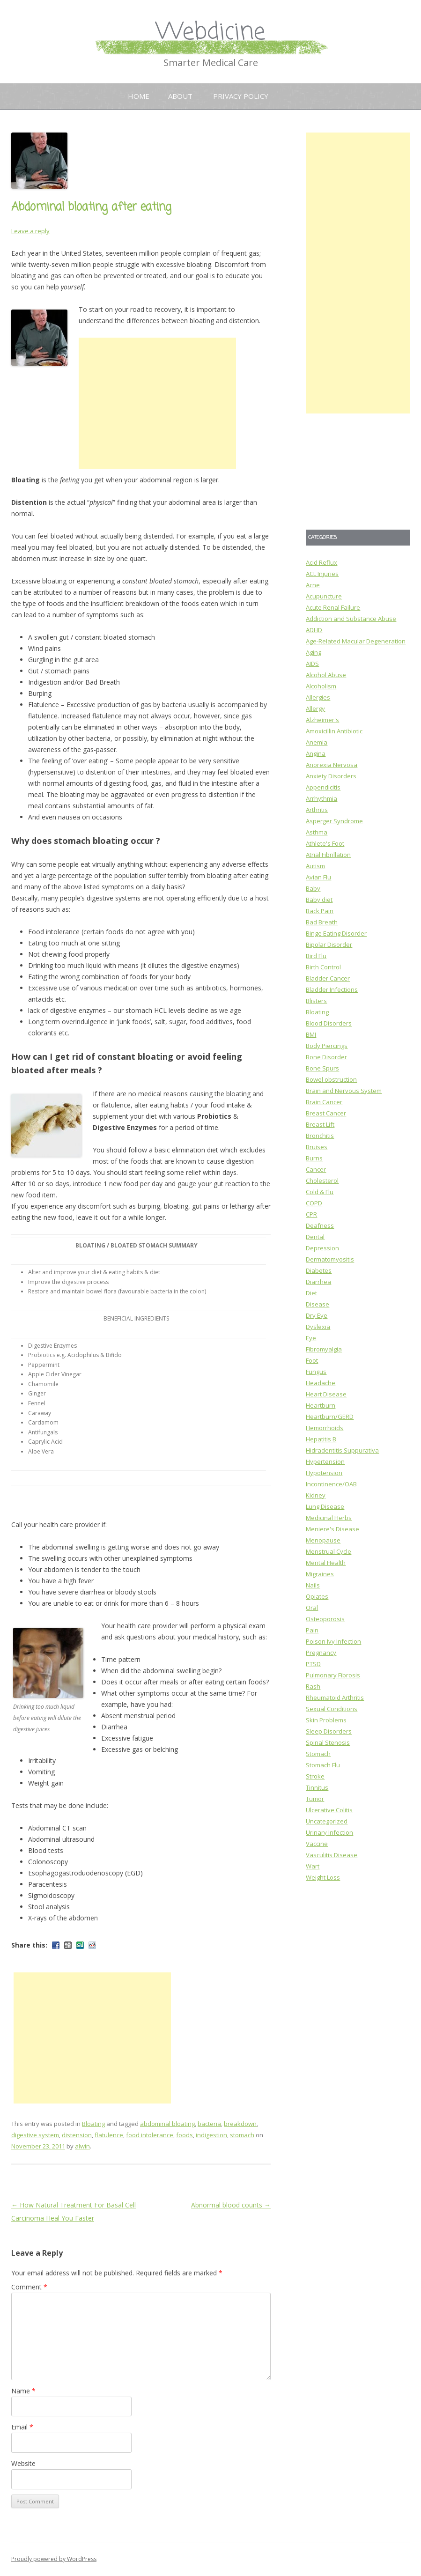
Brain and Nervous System (344, 1090)
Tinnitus (317, 1787)
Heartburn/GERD (330, 1416)
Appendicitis (323, 787)
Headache (320, 1383)
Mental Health (326, 1562)
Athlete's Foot (325, 843)
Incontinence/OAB (331, 1484)
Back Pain (319, 911)
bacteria (209, 2123)
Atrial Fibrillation (328, 854)
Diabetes (319, 1270)
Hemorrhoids (324, 1428)
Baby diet (319, 899)
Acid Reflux (321, 562)
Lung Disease (325, 1506)
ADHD (314, 630)
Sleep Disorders (329, 1731)
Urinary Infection (329, 1832)
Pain (312, 1630)
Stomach (318, 1753)
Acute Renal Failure (333, 607)
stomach (242, 2135)
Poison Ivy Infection (333, 1641)
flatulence (109, 2135)
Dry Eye (316, 1315)
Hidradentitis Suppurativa (342, 1450)
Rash (313, 1686)
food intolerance (149, 2135)
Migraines (320, 1574)
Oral (312, 1607)
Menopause (323, 1540)
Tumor (315, 1798)
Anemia (316, 742)
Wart (312, 1866)
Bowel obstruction (331, 1079)
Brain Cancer (324, 1102)
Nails (313, 1585)
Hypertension (325, 1461)
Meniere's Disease (332, 1529)
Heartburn (320, 1405)
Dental (315, 1237)
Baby (313, 888)
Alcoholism (321, 686)
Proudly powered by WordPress (53, 2559)
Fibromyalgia (324, 1349)
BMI (311, 1034)
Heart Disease (326, 1394)
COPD (314, 1203)
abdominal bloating (167, 2123)
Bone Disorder (326, 1057)
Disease (317, 1304)
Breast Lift (320, 1124)
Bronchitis (320, 1135)
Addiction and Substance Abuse (351, 618)
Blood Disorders (329, 1023)
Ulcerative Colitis (329, 1810)
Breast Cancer (326, 1113)
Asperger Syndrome (334, 821)
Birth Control (323, 967)
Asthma (316, 832)
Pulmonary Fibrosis (333, 1675)
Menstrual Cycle (328, 1551)
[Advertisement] (157, 403)
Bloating (93, 2123)
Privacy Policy (240, 96)
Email (22, 2426)
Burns (314, 1158)
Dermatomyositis (330, 1259)
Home (138, 96)
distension (77, 2135)
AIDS (312, 663)
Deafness (320, 1225)
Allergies (318, 697)
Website (23, 2463)
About (180, 96)
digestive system (35, 2135)
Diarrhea (318, 1281)
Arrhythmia (321, 798)
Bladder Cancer (328, 978)
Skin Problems (326, 1720)
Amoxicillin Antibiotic (334, 731)
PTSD (313, 1664)
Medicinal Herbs (329, 1517)
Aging (313, 652)
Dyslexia (318, 1326)
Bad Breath (322, 922)
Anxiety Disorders (331, 776)
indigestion (211, 2135)
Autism (315, 866)
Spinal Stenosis (328, 1742)
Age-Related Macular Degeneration (356, 641)
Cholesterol (322, 1180)
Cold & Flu (319, 1192)
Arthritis (317, 809)
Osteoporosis (325, 1619)
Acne (313, 585)
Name (23, 2390)
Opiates (317, 1596)
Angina (315, 753)
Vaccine (317, 1843)
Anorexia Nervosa (331, 764)
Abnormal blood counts (231, 2204)
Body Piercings (326, 1045)
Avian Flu (318, 877)
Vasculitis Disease (331, 1855)
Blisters (316, 1000)
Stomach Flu (323, 1765)
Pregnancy (321, 1652)
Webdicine (211, 32)
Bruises (316, 1147)
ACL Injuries (322, 573)
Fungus (316, 1371)
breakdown (240, 2123)
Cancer (316, 1169)
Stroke (315, 1776)
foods (184, 2135)
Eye (311, 1338)
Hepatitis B (321, 1439)
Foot (312, 1360)
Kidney (315, 1495)
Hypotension (324, 1473)
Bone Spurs (322, 1068)
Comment (29, 2286)
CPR (311, 1214)
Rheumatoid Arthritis (335, 1697)
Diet (311, 1293)
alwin (82, 2146)
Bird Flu (316, 956)
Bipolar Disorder (329, 944)
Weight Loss (323, 1877)
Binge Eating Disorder (336, 933)
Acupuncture (324, 596)
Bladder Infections (332, 989)
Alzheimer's (322, 720)
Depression (322, 1248)
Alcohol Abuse (326, 675)
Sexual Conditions (331, 1709)
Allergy (315, 708)
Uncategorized (326, 1821)
